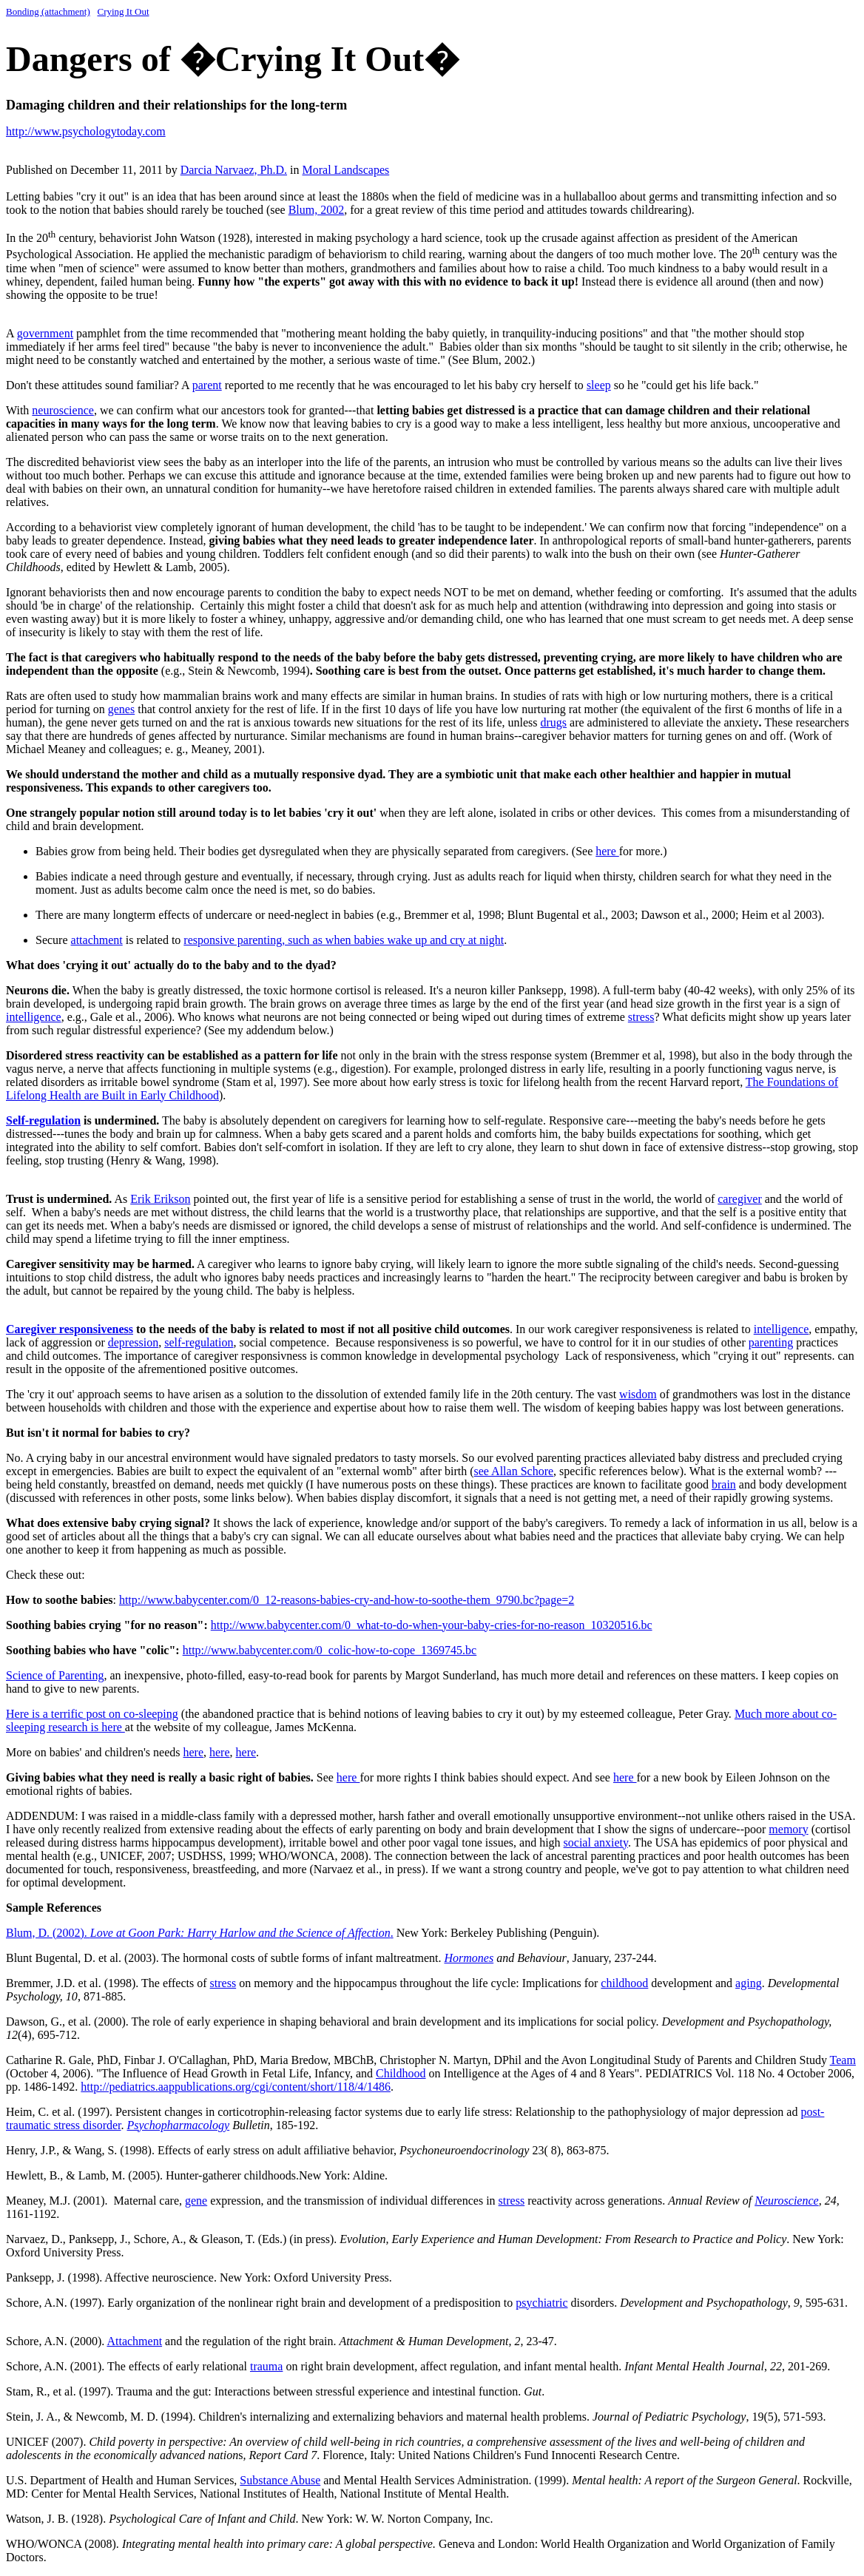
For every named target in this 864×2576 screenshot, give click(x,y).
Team (843, 2060)
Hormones (468, 1958)
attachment (97, 940)
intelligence (33, 1017)
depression (133, 1342)
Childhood (401, 2073)
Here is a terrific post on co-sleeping (92, 1713)
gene (196, 2200)
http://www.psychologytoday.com (86, 131)
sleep (599, 385)
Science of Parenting (55, 1675)
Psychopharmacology (178, 2125)
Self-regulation (43, 1120)
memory (788, 1829)
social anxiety (596, 1842)
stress (641, 1017)
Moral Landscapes (346, 169)
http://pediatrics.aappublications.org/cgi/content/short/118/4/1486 (236, 2086)
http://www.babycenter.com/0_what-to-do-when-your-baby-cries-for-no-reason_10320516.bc (431, 1625)
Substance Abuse (280, 2480)
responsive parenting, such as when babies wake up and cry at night (343, 940)
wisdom (638, 1394)
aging (748, 1983)
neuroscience (63, 410)
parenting (771, 1342)
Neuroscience (786, 2200)
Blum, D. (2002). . (200, 1932)
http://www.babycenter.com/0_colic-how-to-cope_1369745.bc (330, 1650)
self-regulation (198, 1342)
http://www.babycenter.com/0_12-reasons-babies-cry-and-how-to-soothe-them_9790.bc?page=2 (346, 1600)
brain (724, 1484)
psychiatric (541, 2302)
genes (121, 709)
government (45, 333)
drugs (554, 722)
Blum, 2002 (316, 209)
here (607, 851)
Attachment (134, 2341)
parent (207, 385)
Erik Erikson (160, 1199)
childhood (624, 1983)
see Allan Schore (514, 1471)
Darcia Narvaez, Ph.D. (233, 169)
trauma (266, 2366)
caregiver (740, 1199)
